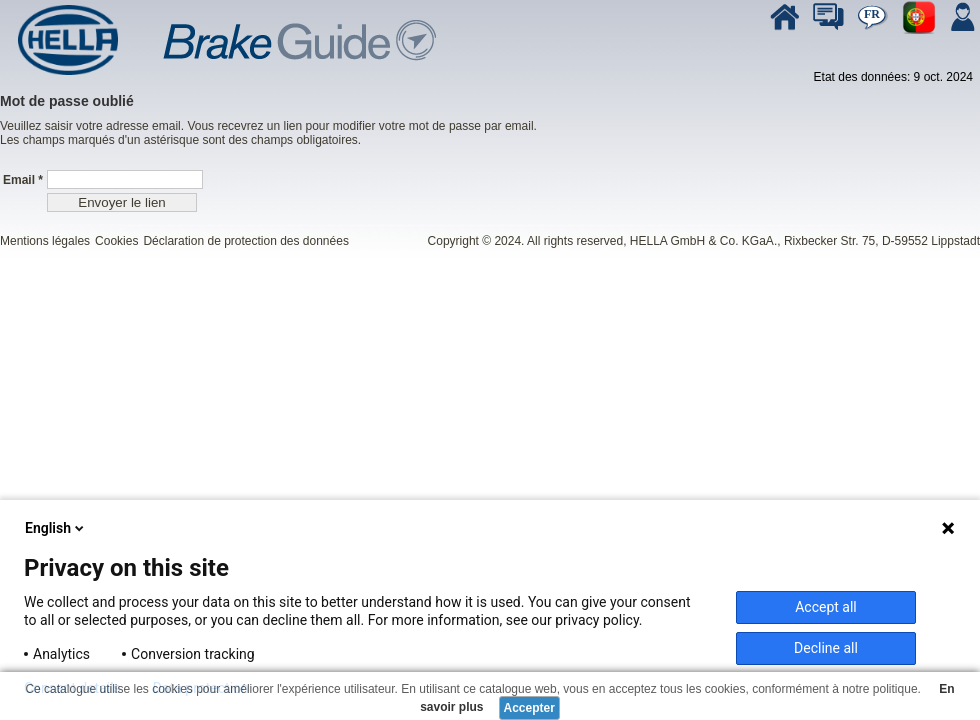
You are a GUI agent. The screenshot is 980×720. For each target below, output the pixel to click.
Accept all (826, 607)
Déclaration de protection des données (245, 241)
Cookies (116, 241)
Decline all (826, 648)
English (56, 528)
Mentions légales (45, 241)
